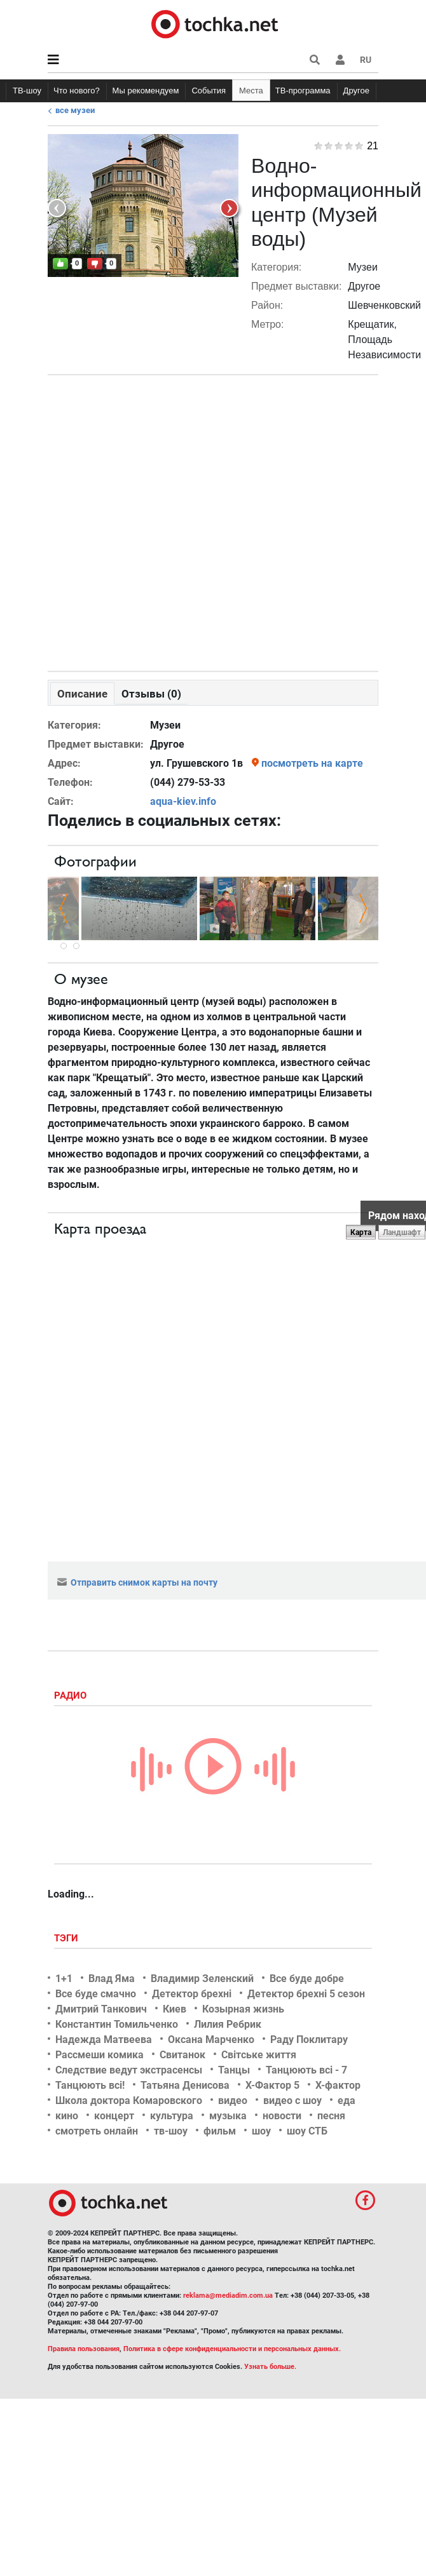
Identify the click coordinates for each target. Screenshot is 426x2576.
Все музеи (75, 110)
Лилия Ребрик (227, 2024)
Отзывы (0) (151, 693)
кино (66, 2116)
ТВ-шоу (27, 90)
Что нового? (76, 90)
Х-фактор (338, 2085)
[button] (340, 60)
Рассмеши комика (99, 2055)
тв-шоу (171, 2131)
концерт (114, 2116)
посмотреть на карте (312, 763)
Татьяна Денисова (185, 2085)
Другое (356, 90)
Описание (82, 693)
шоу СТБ (307, 2131)
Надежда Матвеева (103, 2039)
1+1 (63, 1978)
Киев (174, 2009)
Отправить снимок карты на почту (137, 1582)
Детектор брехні (191, 1994)
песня (331, 2116)
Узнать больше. (270, 2367)
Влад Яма (111, 1978)
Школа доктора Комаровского (128, 2100)
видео (232, 2100)
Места (251, 90)
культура (171, 2116)
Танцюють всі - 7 (306, 2070)
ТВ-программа (303, 90)
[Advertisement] (210, 520)
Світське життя (258, 2055)
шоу (261, 2131)
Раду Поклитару (309, 2039)
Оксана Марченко (211, 2039)
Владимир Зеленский (202, 1978)
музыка (228, 2116)
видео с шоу (292, 2100)
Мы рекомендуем (146, 90)
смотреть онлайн (96, 2131)
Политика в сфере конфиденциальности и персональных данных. (232, 2349)
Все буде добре (307, 1978)
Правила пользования (84, 2349)
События (208, 90)
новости (282, 2116)
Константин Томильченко (116, 2024)
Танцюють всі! (90, 2085)
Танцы (234, 2070)
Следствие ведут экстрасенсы (128, 2070)
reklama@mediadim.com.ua (228, 2295)
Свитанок (182, 2055)
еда (346, 2100)
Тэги (67, 1938)
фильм (219, 2131)
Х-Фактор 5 (272, 2085)
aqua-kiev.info (183, 801)
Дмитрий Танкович (101, 2009)
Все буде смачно (95, 1994)
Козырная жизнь (243, 2009)
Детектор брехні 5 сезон (306, 1994)
